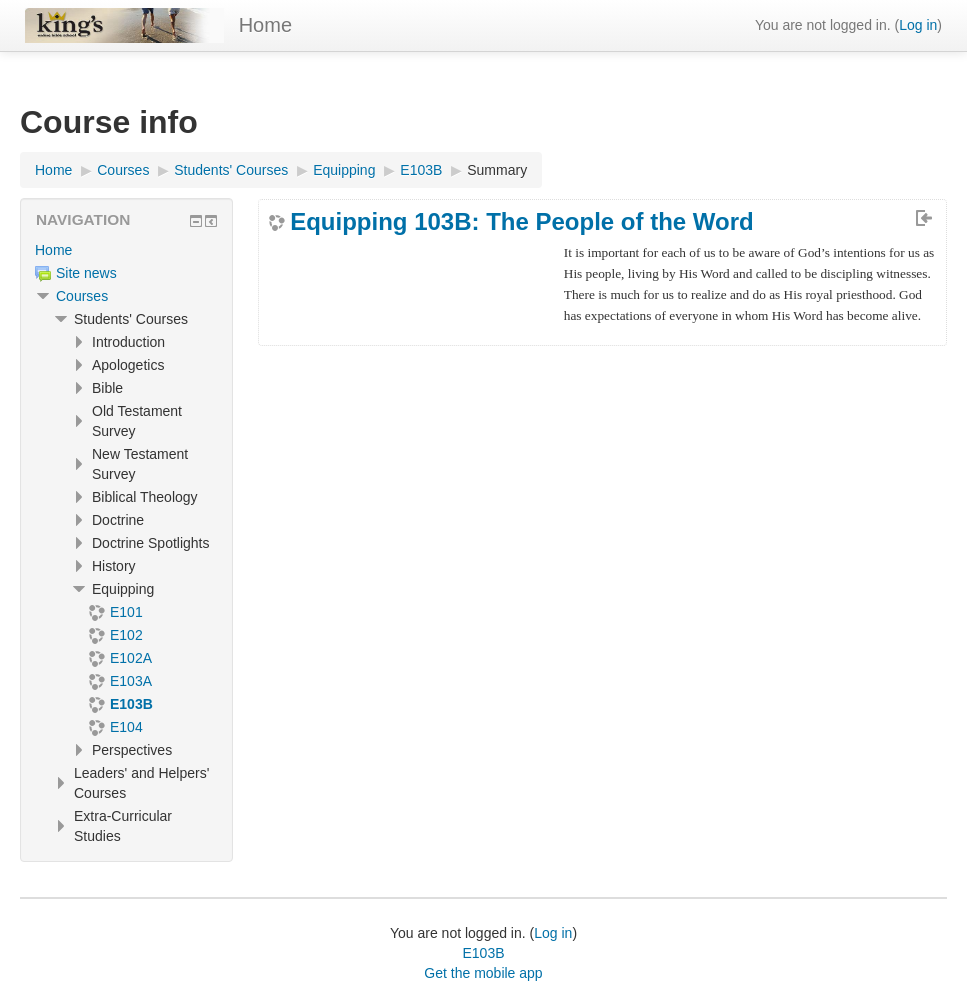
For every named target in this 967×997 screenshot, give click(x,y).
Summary (497, 170)
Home (265, 25)
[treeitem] (126, 250)
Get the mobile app (483, 973)
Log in (918, 25)
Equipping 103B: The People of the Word (522, 222)
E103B (483, 953)
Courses (82, 296)
